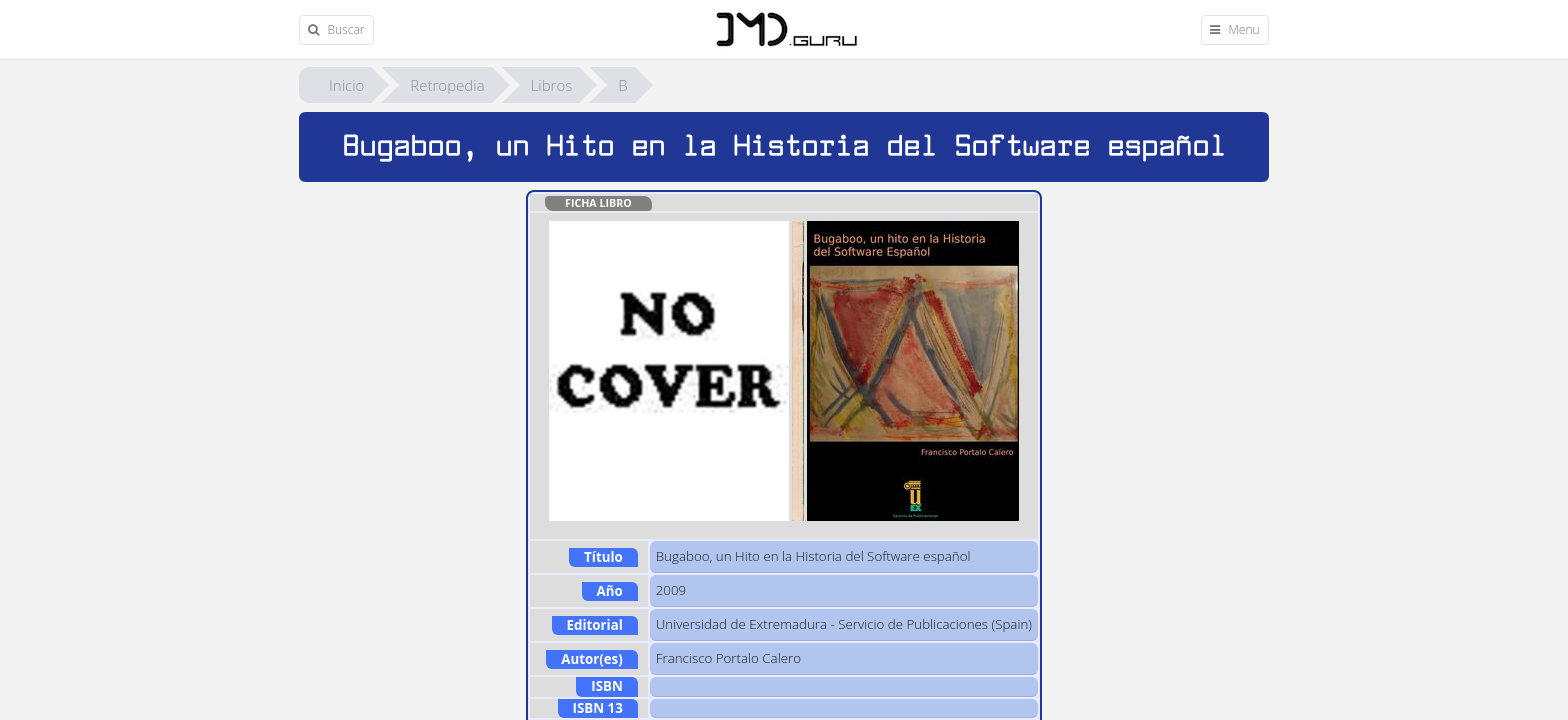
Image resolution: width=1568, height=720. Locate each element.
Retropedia (447, 85)
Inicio (346, 85)
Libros (552, 85)
